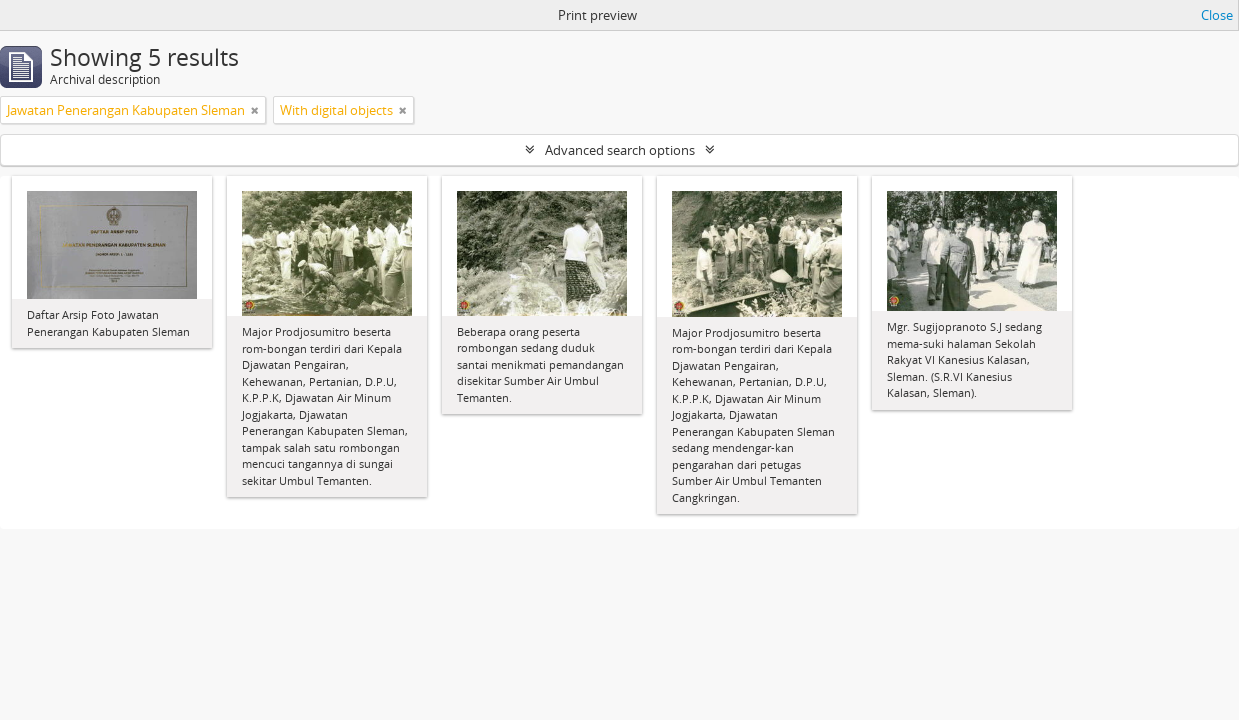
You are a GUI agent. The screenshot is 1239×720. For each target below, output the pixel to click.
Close (1217, 15)
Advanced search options (620, 150)
